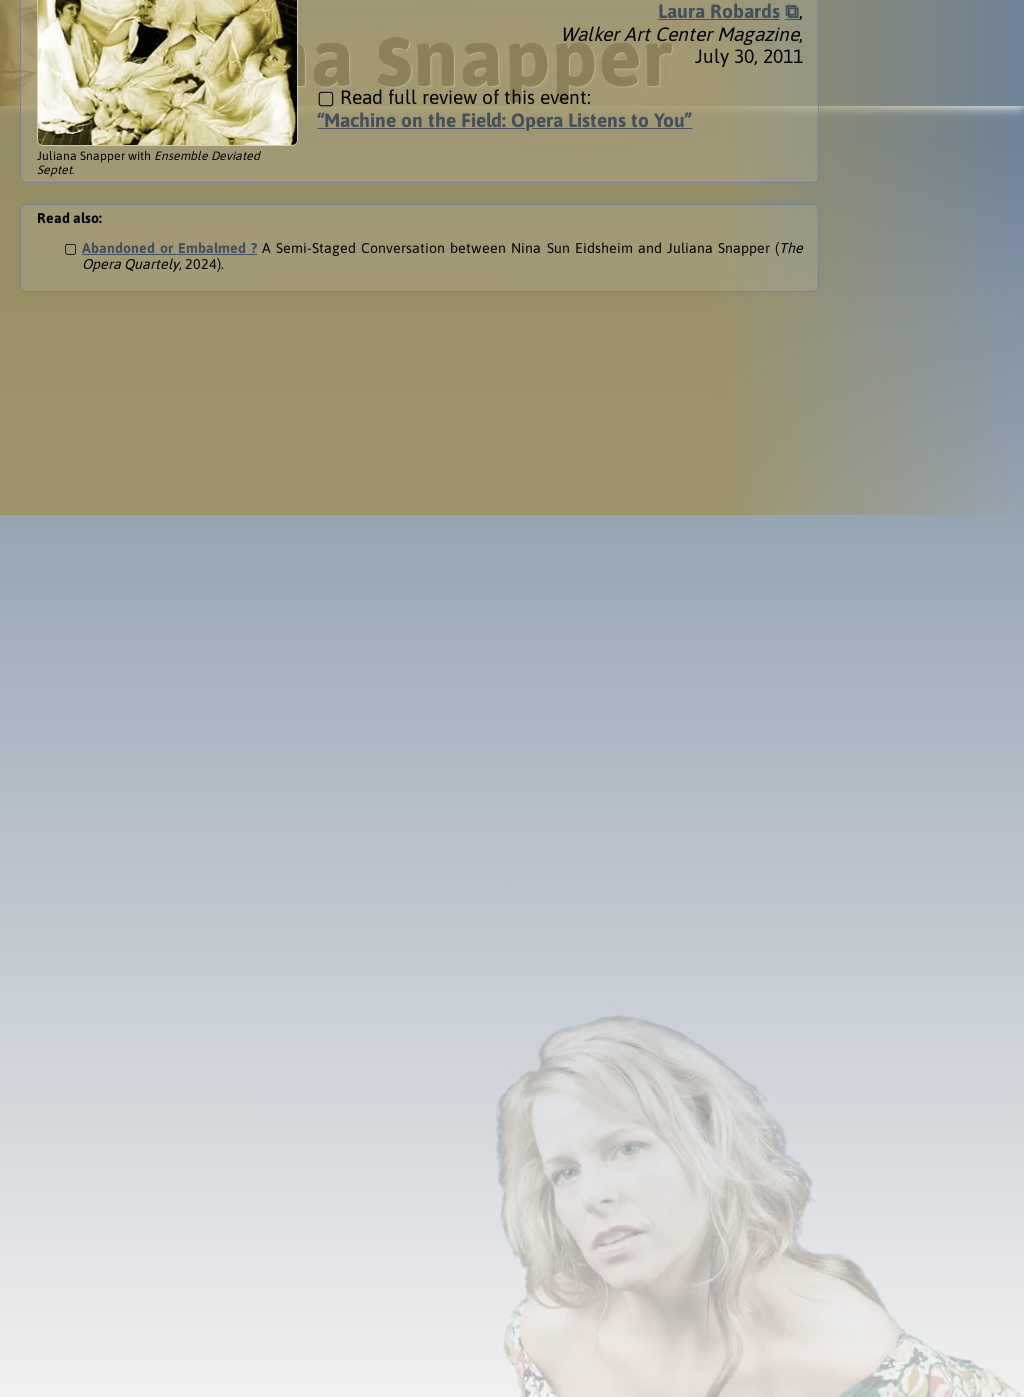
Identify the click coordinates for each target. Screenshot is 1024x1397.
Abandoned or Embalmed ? (169, 148)
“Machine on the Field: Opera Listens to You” (504, 20)
